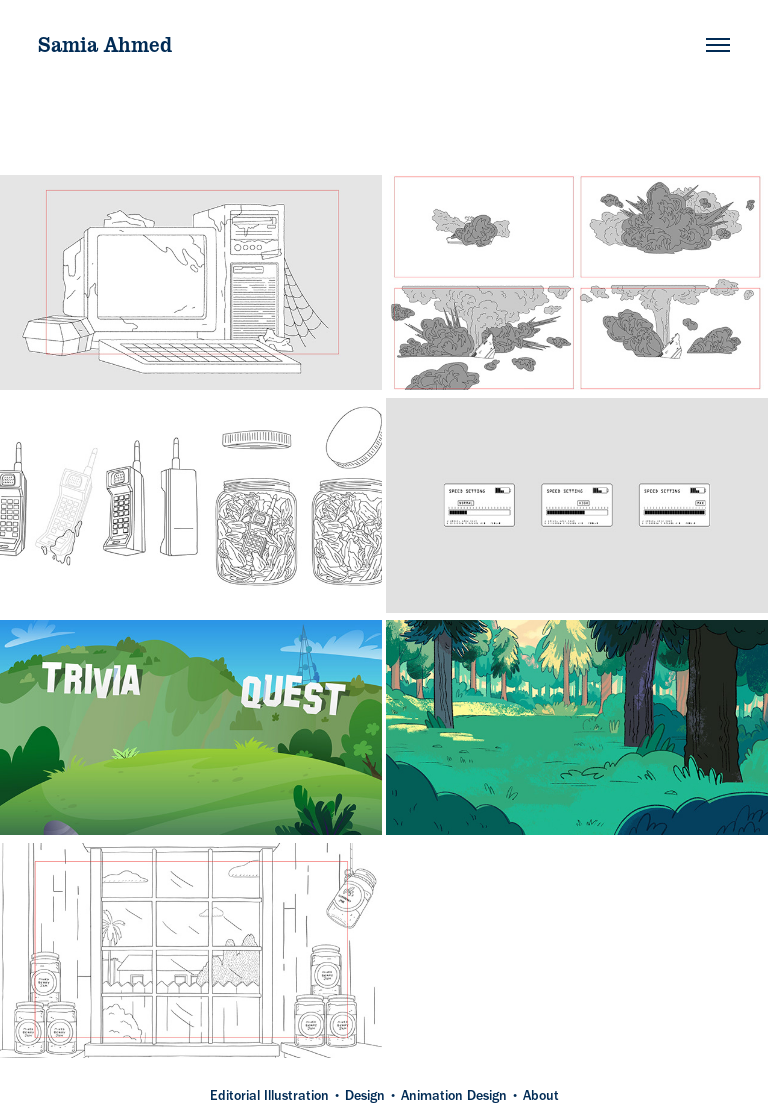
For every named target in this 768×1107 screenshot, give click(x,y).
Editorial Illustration (269, 1096)
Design (365, 1096)
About (541, 1096)
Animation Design (454, 1096)
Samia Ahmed (105, 44)
